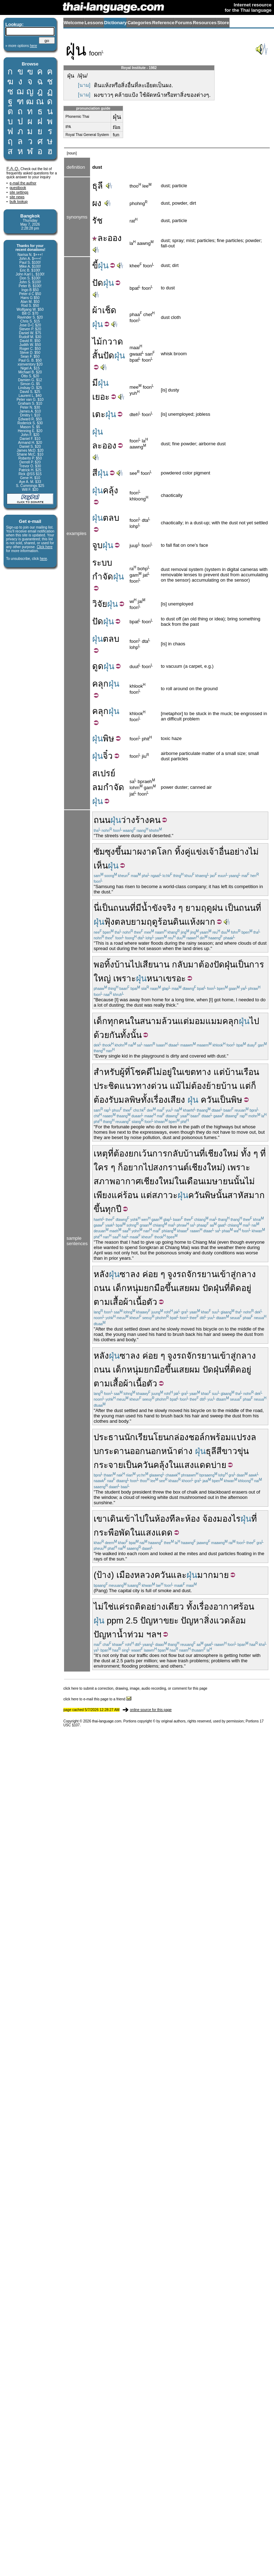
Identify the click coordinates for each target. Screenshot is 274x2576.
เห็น (101, 865)
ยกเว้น (140, 1153)
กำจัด (102, 576)
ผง (96, 203)
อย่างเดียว (165, 1606)
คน (154, 820)
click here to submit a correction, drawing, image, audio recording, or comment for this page (135, 1688)
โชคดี (141, 1072)
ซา (125, 1274)
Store (223, 22)
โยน (161, 1437)
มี (95, 383)
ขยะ (171, 1620)
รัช (97, 220)
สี (95, 473)
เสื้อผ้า (121, 1302)
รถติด (135, 1606)
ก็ (253, 1086)
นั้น (239, 1181)
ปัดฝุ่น (224, 964)
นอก (153, 1451)
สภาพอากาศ (117, 1181)
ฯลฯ (154, 1634)
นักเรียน (138, 1437)
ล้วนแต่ (175, 1021)
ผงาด (147, 851)
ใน (135, 1021)
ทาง (203, 1072)
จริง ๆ (172, 908)
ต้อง (206, 964)
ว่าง (128, 820)
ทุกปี (113, 1209)
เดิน (114, 1518)
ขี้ (95, 265)
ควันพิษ (202, 1195)
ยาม (193, 908)
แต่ (219, 1072)
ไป (254, 1021)
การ (159, 1153)
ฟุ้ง (109, 922)
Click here (44, 547)
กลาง (246, 1274)
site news (17, 197)
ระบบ (102, 562)
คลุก (100, 683)
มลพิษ (129, 1100)
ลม (97, 787)
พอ (99, 964)
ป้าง (103, 1575)
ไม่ (254, 851)
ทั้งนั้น (131, 1035)
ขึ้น (120, 851)
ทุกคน (118, 1021)
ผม (194, 1288)
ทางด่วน (151, 1086)
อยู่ (167, 1072)
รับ (113, 1100)
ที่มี (135, 908)
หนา (155, 978)
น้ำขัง (151, 908)
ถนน (102, 820)
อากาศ (226, 1606)
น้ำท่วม (130, 1634)
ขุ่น (243, 1451)
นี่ (96, 908)
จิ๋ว (108, 756)
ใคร (101, 1167)
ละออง (107, 238)
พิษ (108, 738)
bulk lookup (19, 202)
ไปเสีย (141, 964)
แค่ (119, 1606)
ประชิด (107, 1086)
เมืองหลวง (135, 1575)
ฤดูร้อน (160, 922)
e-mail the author (23, 183)
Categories (139, 22)
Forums (183, 22)
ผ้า (97, 310)
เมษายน (218, 1181)
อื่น (224, 851)
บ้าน (122, 964)
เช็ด (109, 310)
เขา (100, 1518)
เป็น (106, 908)
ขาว (229, 1451)
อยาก (133, 1167)
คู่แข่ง (195, 851)
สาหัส (238, 1195)
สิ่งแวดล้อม (225, 1620)
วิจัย (99, 604)
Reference (163, 22)
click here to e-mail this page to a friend (97, 1699)
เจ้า (212, 851)
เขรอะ (174, 978)
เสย (182, 1288)
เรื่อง (159, 1100)
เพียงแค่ (108, 1195)
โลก (164, 851)
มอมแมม (205, 1021)
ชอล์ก (199, 1437)
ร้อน (130, 1195)
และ (178, 1575)
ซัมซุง (104, 851)
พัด (124, 1532)
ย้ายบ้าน (221, 1086)
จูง (171, 1274)
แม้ (175, 1086)
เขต (189, 1072)
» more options (21, 46)
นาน (161, 964)
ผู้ (122, 1072)
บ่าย (218, 1465)
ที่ (258, 908)
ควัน (209, 1100)
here (43, 559)
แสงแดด (195, 1465)
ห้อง (161, 1518)
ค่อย (150, 1274)
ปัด (97, 283)
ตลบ (111, 518)
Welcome (74, 22)
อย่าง (239, 851)
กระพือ (106, 1532)
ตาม (102, 1302)
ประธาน (109, 1437)
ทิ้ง (180, 851)
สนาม (151, 1021)
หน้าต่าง (177, 1451)
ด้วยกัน (107, 1035)
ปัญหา (151, 1620)
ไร (236, 1518)
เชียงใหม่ (221, 1153)
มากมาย (213, 1575)
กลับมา (185, 964)
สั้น (97, 355)
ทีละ (177, 1518)
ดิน (178, 922)
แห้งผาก (199, 922)
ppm (115, 1620)
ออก (137, 1451)
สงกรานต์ (171, 1167)
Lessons (94, 22)
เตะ (98, 414)
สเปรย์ (103, 773)
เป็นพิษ (229, 1100)
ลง (135, 1274)
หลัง (101, 1274)
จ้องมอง (217, 1518)
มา (131, 851)
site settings (19, 192)
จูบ (97, 545)
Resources (204, 22)
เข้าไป (132, 1518)
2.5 (131, 1620)
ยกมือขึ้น (160, 1288)
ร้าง (142, 820)
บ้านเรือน (242, 1072)
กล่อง (179, 1437)
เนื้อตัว (145, 1302)
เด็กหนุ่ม (128, 1288)
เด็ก (100, 1021)
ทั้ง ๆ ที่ (253, 1153)
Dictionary (115, 22)
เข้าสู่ (226, 1274)
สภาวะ (165, 1195)
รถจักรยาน (196, 1274)
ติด (235, 1288)
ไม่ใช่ (104, 1606)
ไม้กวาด (107, 341)
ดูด (98, 666)
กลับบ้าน (183, 1153)
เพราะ (124, 978)
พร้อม (220, 1437)
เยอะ (101, 397)
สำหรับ (107, 1072)
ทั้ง (146, 1100)
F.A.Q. (13, 168)
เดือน (194, 1181)
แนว (128, 1086)
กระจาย (108, 1465)
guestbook (18, 188)
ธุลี (97, 185)
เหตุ (101, 1153)
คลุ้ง (110, 490)
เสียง (176, 1100)
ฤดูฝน (212, 908)
